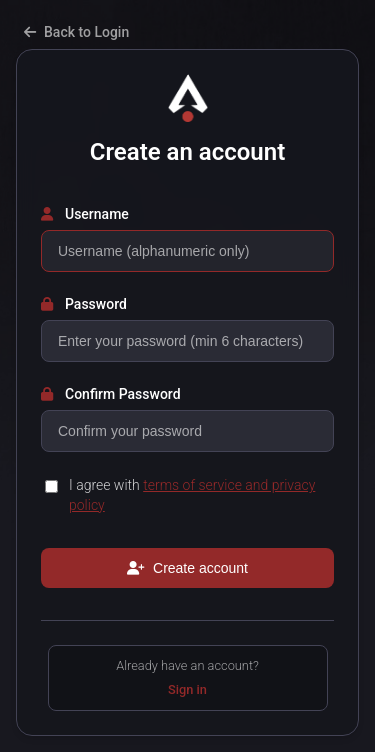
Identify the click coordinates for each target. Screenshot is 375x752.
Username (85, 214)
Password (84, 304)
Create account (187, 568)
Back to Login (76, 32)
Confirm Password (111, 394)
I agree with (192, 495)
